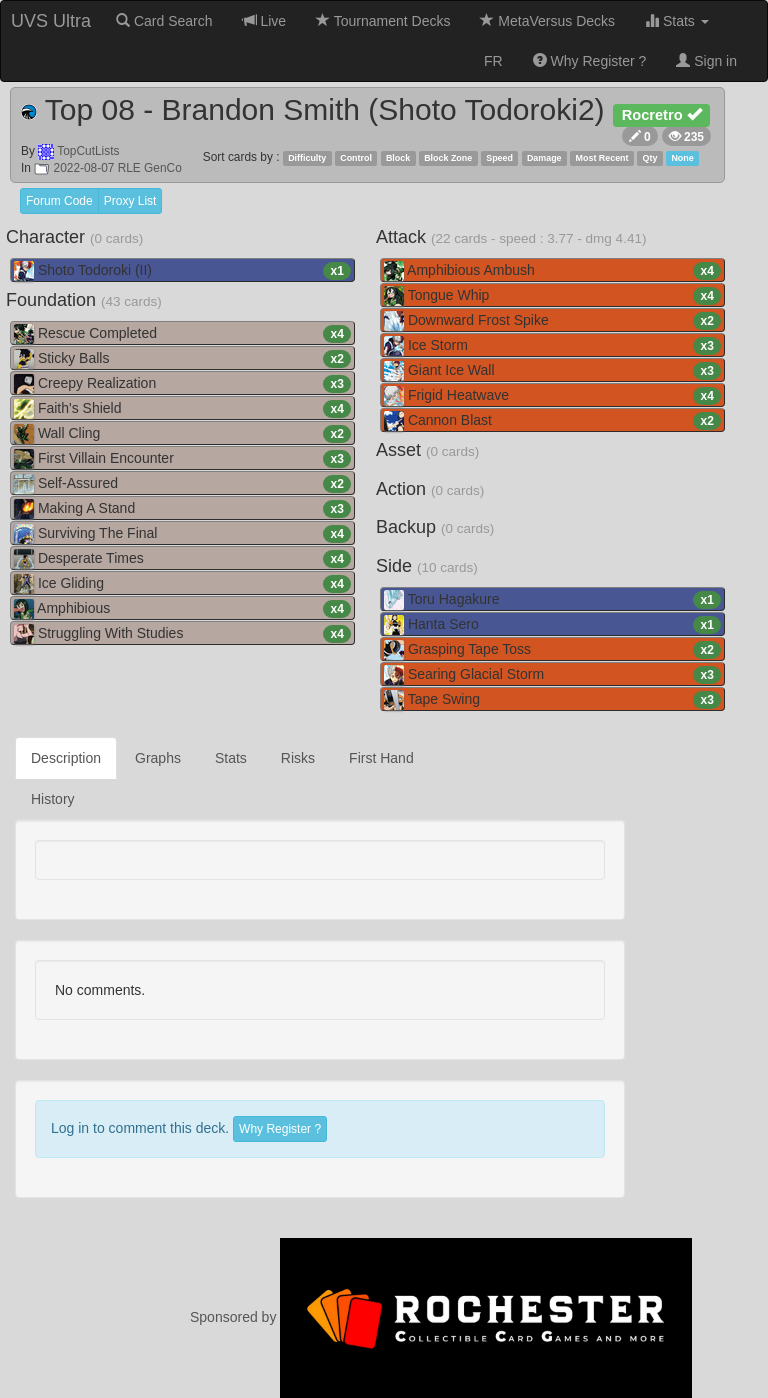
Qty (650, 158)
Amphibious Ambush (552, 271)
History (53, 799)
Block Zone (448, 158)
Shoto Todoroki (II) (182, 271)
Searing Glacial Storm (552, 675)
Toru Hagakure (552, 600)
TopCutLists (88, 151)
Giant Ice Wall (552, 371)
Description (66, 758)
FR (493, 61)
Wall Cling (182, 434)
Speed (499, 158)
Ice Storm (552, 346)
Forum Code (59, 201)
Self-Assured (182, 484)
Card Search (164, 21)
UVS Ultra (51, 21)
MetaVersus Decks (547, 21)
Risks (298, 758)
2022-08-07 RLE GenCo (108, 168)
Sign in (706, 61)
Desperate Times (182, 559)
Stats (677, 21)
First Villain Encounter (182, 459)
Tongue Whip (552, 296)
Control (356, 158)
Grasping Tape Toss (552, 650)
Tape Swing (552, 700)
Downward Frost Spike (552, 321)
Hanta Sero (552, 625)
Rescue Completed (182, 334)
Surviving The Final (182, 534)
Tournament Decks (383, 21)
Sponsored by (441, 1317)
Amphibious (182, 609)
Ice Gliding (182, 584)
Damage (544, 158)
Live (265, 21)
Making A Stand (182, 509)
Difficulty (307, 158)
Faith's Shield (182, 409)
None (682, 158)
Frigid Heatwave (552, 396)
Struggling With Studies (182, 634)
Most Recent (602, 158)
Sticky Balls (182, 359)
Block (398, 158)
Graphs (158, 758)
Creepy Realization (182, 384)
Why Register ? (590, 61)
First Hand (381, 758)
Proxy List (130, 201)
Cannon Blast (552, 421)
